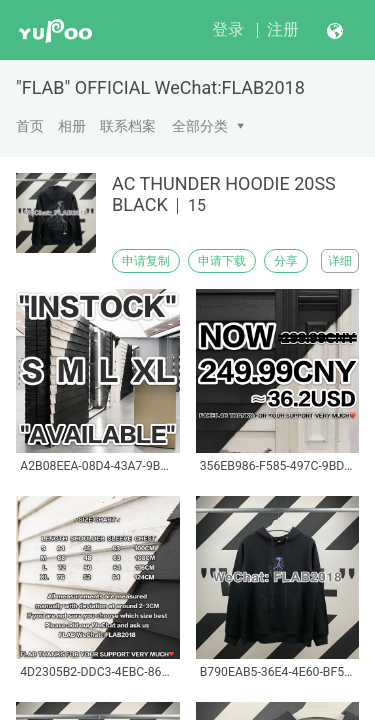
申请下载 (222, 261)
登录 (228, 29)
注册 (283, 29)
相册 (72, 126)
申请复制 (146, 261)
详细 (340, 261)
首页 (30, 126)
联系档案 (128, 126)
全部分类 (200, 126)
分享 (286, 261)
